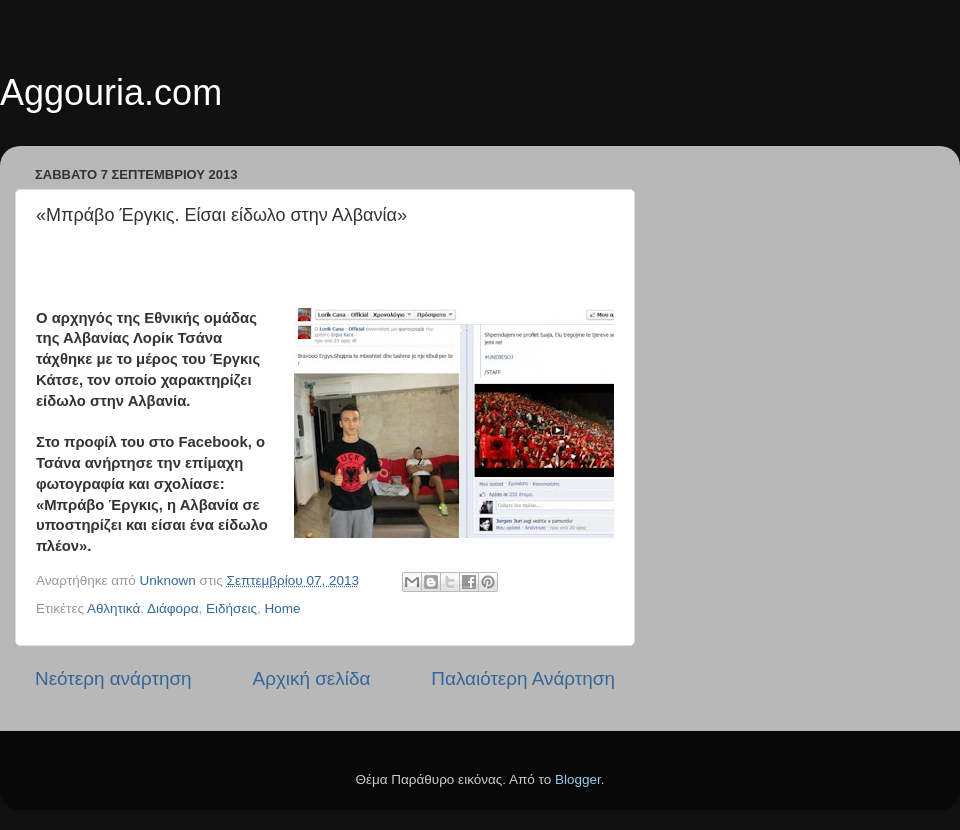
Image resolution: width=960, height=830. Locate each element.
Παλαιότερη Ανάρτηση (523, 678)
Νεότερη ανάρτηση (113, 678)
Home (282, 608)
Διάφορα (173, 608)
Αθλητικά (113, 608)
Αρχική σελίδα (312, 678)
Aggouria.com (111, 92)
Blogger (578, 779)
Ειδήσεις (231, 608)
